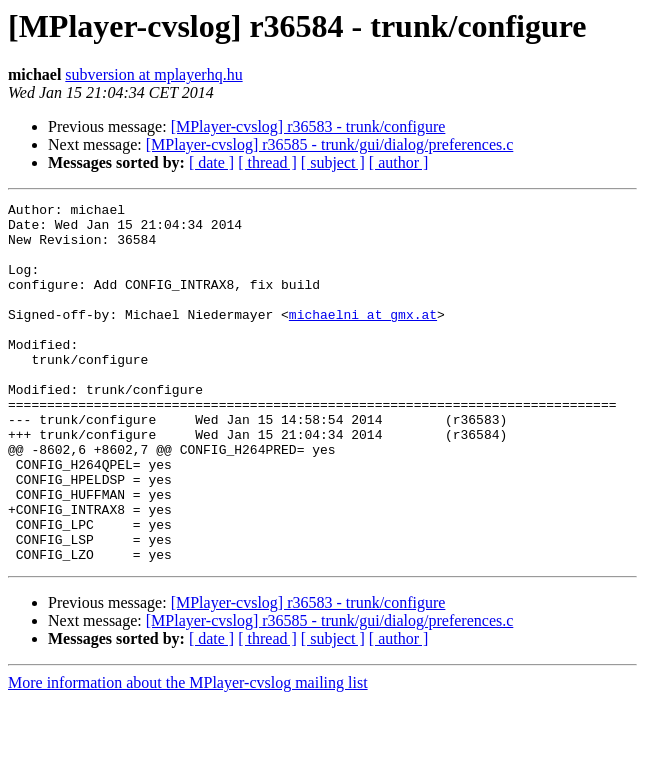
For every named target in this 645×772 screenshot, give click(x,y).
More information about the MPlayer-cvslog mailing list (188, 754)
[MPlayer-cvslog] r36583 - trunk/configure (308, 126)
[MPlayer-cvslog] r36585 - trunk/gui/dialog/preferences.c (330, 144)
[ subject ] (333, 162)
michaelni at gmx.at (363, 338)
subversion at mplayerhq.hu (153, 74)
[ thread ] (267, 162)
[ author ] (399, 162)
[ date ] (211, 162)
